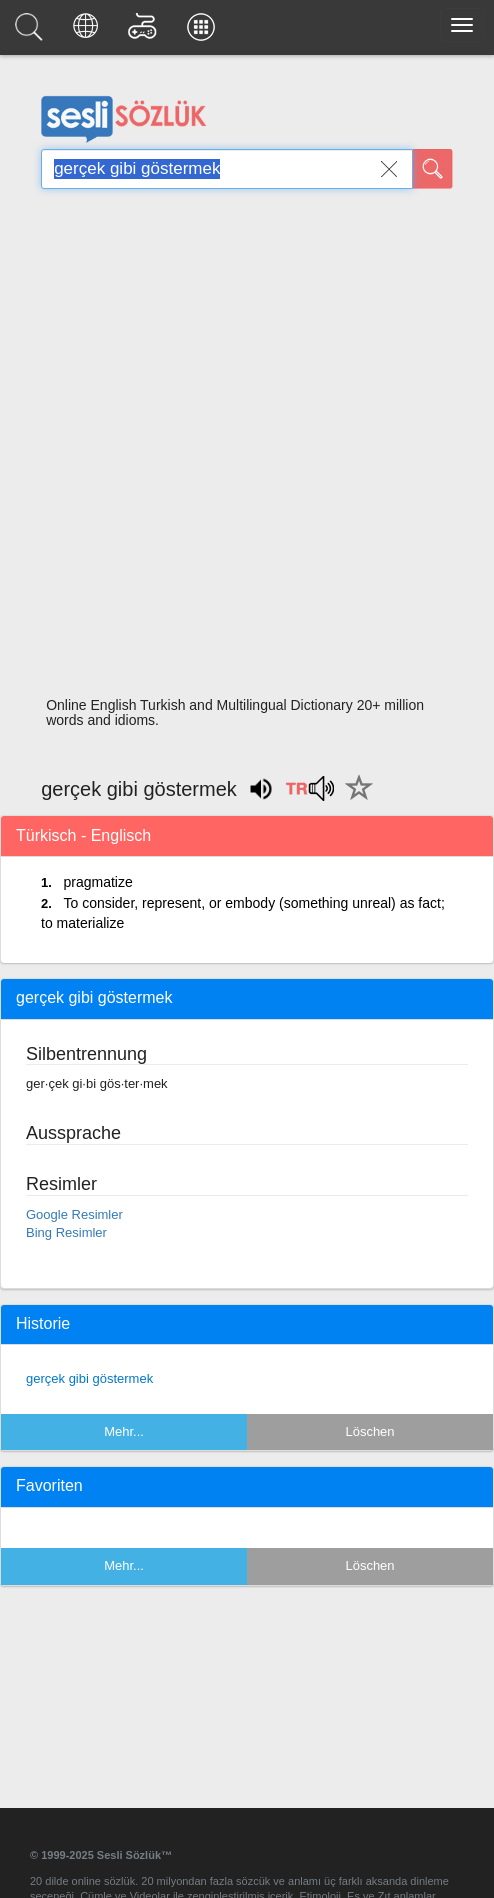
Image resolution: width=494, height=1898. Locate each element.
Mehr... (124, 1431)
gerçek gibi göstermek (89, 1378)
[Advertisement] (239, 448)
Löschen (369, 1431)
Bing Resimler (66, 1232)
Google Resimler (74, 1214)
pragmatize (97, 882)
